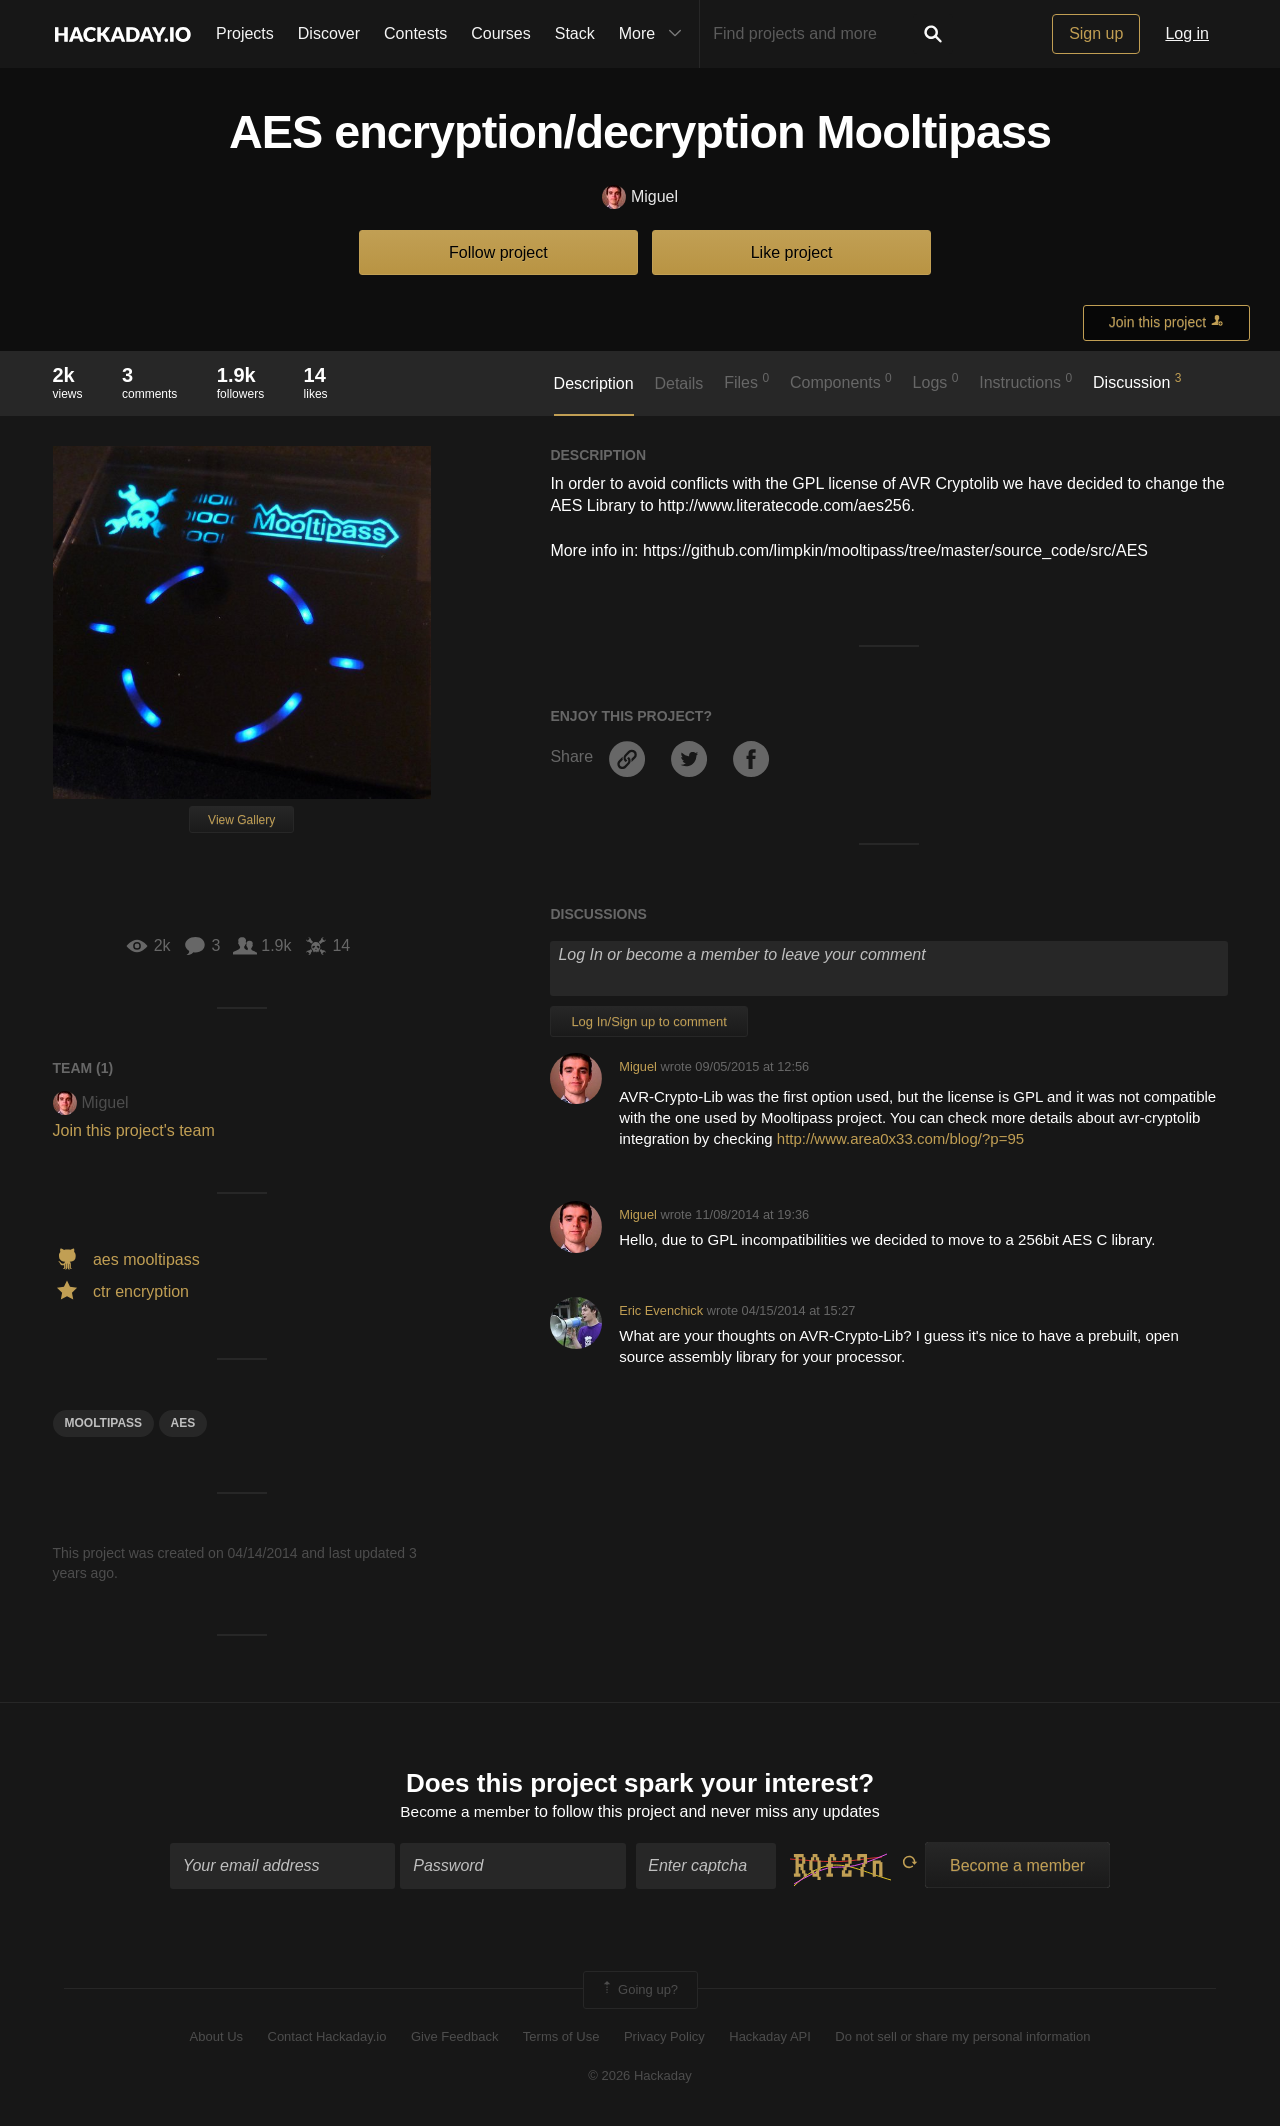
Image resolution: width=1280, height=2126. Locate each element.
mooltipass (104, 1423)
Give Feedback (454, 2038)
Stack (575, 33)
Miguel (640, 197)
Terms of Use (561, 2038)
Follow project (498, 252)
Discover (329, 33)
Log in (1187, 33)
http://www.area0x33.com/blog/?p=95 (900, 1138)
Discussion (1137, 381)
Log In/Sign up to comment (648, 1021)
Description (594, 383)
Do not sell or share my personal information (962, 2038)
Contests (415, 33)
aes (183, 1423)
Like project (792, 252)
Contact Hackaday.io (327, 2038)
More (655, 34)
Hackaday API (770, 2038)
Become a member (465, 1813)
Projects (245, 33)
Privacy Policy (664, 2038)
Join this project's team (134, 1130)
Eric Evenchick (661, 1310)
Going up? (639, 1991)
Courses (501, 33)
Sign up (1096, 33)
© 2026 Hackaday (640, 2076)
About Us (216, 2038)
